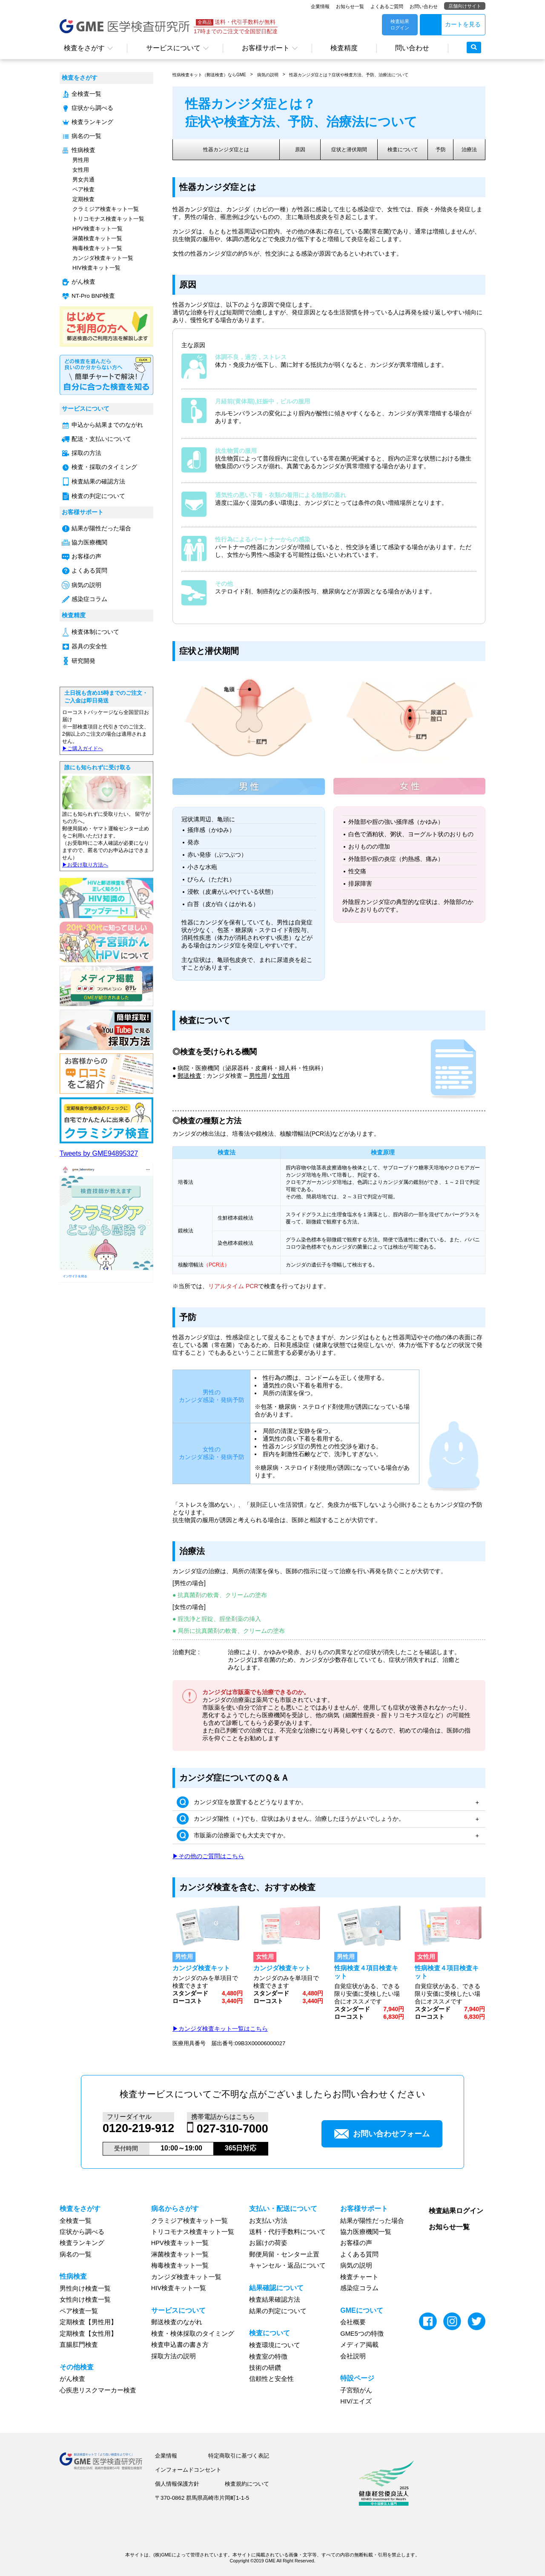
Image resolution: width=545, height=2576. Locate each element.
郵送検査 (189, 1075)
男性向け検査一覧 (85, 2288)
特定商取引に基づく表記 (238, 2455)
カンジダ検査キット (201, 1968)
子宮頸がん (356, 2390)
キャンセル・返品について (287, 2265)
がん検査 (83, 282)
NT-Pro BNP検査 (93, 296)
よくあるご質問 (386, 6)
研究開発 (83, 661)
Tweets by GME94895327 (99, 1153)
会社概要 (353, 2322)
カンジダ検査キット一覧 (102, 258)
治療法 (469, 150)
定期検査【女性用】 (88, 2333)
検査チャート (359, 2277)
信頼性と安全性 (271, 2378)
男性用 (80, 160)
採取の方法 (86, 453)
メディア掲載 (359, 2344)
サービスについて (173, 48)
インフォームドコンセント (188, 2470)
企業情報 (320, 6)
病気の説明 (86, 585)
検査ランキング (92, 122)
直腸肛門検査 (79, 2344)
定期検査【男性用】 (88, 2322)
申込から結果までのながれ (107, 425)
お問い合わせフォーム (382, 2134)
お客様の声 (86, 556)
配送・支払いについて (101, 439)
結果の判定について (278, 2311)
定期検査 (83, 199)
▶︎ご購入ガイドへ (82, 748)
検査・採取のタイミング (104, 467)
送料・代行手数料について (287, 2231)
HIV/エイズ (356, 2401)
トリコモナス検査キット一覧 (108, 219)
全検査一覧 (86, 94)
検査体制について (95, 632)
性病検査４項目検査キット (366, 1972)
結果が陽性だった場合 (101, 528)
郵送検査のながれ (176, 2322)
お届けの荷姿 (268, 2242)
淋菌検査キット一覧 (97, 238)
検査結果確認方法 (274, 2299)
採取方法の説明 (173, 2356)
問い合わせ (412, 48)
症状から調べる (92, 108)
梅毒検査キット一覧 (97, 248)
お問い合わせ (424, 6)
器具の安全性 (89, 646)
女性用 (80, 170)
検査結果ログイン (456, 2210)
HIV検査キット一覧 (96, 268)
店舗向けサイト (464, 6)
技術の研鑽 (265, 2367)
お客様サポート (266, 48)
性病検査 (83, 150)
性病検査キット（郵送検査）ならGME (209, 74)
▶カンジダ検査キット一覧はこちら (220, 2028)
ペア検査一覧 (79, 2311)
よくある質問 (89, 570)
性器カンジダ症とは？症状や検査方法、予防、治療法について (348, 74)
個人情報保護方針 (177, 2484)
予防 (441, 150)
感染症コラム (89, 599)
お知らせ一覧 (350, 6)
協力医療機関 (89, 542)
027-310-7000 (232, 2128)
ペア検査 (83, 189)
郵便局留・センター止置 (284, 2254)
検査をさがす (84, 48)
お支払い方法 (268, 2220)
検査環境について (274, 2345)
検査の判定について (98, 496)
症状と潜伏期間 (349, 150)
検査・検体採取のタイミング (192, 2333)
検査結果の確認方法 (98, 481)
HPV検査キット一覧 (97, 228)
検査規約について (247, 2484)
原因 (300, 150)
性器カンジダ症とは (226, 150)
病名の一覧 (86, 136)
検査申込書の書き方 (180, 2344)
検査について (402, 150)
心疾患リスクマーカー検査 (98, 2390)
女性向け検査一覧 (85, 2299)
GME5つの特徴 (362, 2333)
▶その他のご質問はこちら (208, 1856)
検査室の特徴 (268, 2356)
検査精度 (344, 48)
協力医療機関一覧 (365, 2231)
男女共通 (83, 179)
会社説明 (353, 2356)
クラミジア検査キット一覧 (105, 209)
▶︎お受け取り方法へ (85, 865)
